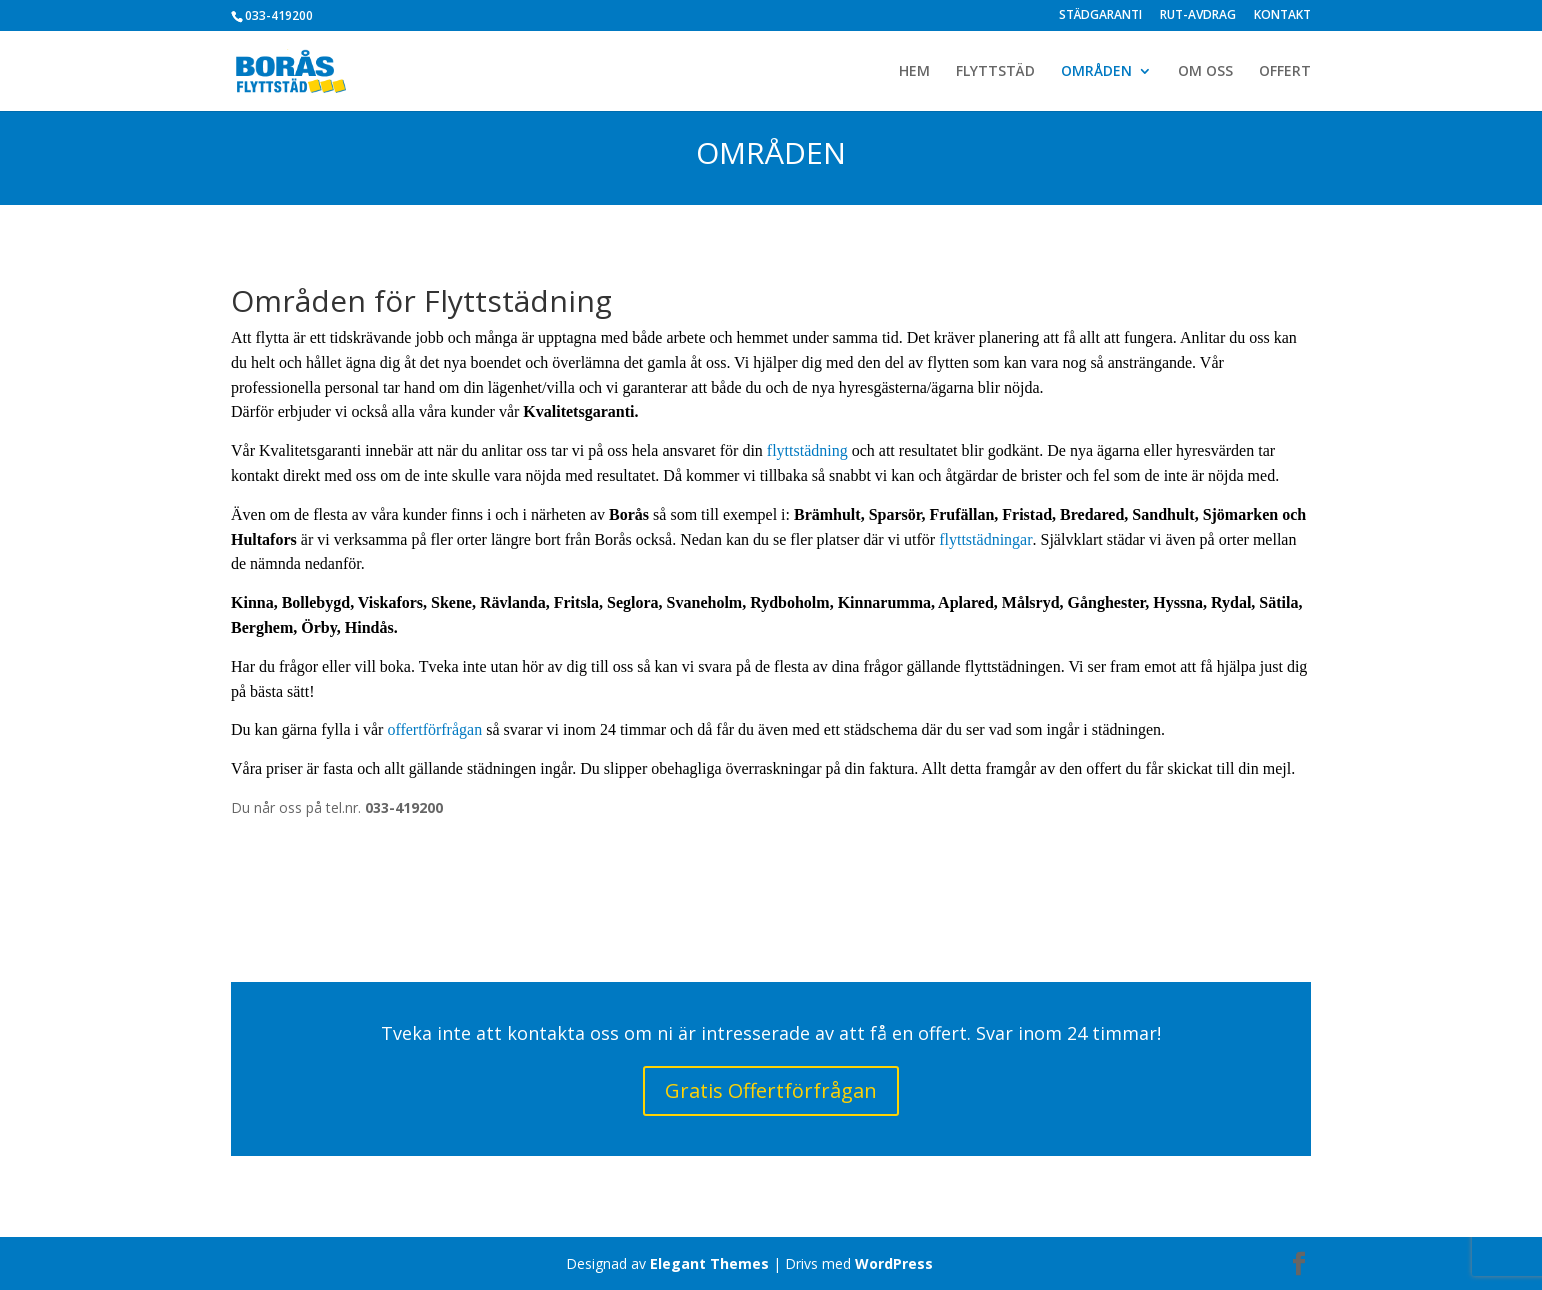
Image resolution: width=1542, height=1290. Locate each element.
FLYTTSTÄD (995, 72)
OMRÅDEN (1096, 72)
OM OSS (1205, 72)
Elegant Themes (709, 1263)
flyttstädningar (985, 539)
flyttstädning (807, 450)
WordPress (894, 1263)
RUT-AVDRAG (1198, 16)
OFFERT (1285, 72)
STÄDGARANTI (1100, 16)
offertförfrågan (434, 729)
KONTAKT (1282, 16)
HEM (914, 72)
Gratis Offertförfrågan (771, 1090)
